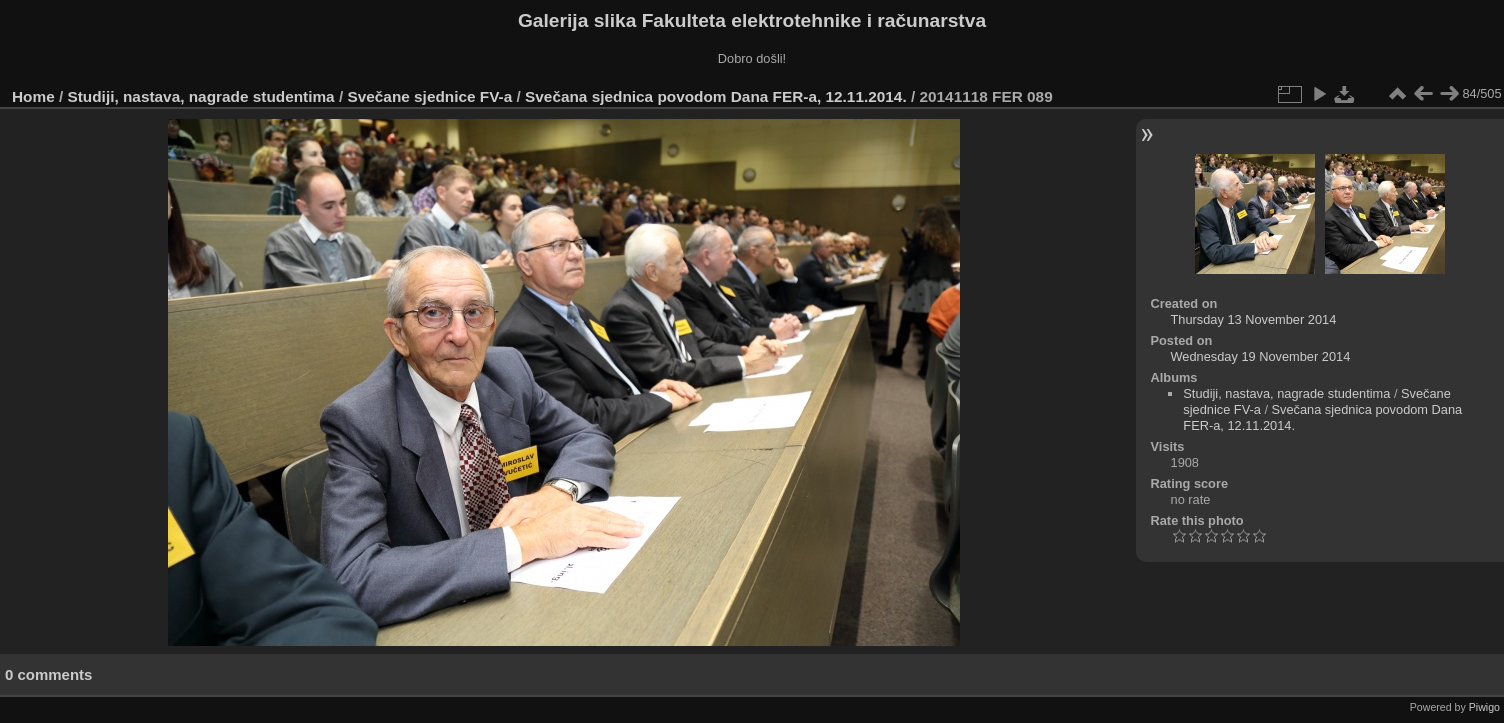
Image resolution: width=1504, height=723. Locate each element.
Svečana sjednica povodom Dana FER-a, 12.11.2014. (716, 96)
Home (33, 96)
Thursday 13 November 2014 (1254, 319)
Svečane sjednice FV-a (429, 96)
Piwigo (1484, 707)
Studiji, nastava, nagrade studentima (201, 96)
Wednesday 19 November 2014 (1261, 356)
